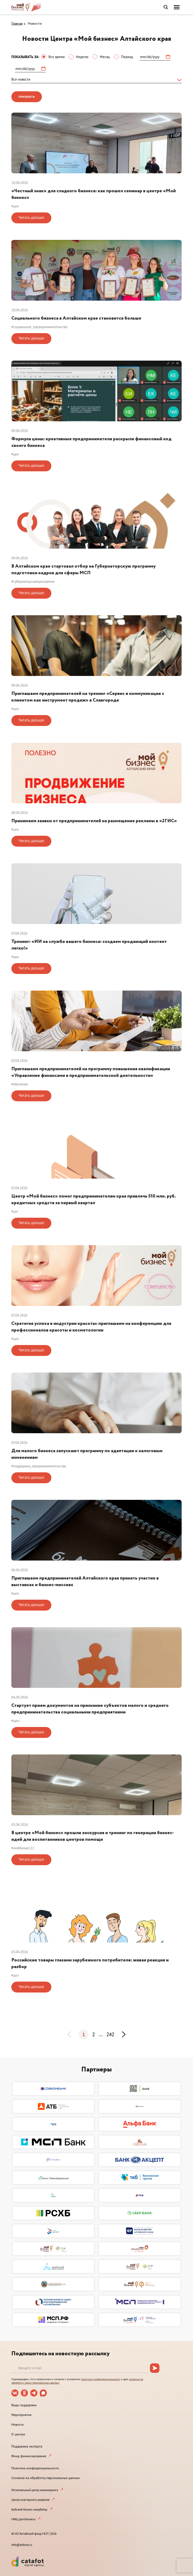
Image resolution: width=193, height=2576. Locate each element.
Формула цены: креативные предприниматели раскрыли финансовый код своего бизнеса (91, 442)
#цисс (15, 1720)
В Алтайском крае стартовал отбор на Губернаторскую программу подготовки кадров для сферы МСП (83, 569)
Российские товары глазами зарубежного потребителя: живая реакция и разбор (90, 1963)
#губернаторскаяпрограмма (32, 581)
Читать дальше (31, 217)
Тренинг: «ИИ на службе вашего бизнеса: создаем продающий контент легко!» (89, 945)
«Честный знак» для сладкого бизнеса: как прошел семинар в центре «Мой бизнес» (93, 194)
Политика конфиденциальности (35, 2468)
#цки (15, 454)
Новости (35, 23)
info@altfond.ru (21, 2545)
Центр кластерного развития (30, 2500)
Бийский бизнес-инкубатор (29, 2509)
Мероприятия (21, 2415)
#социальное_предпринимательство (39, 327)
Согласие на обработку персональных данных (45, 2478)
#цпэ (15, 1975)
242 (110, 2034)
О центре (18, 2434)
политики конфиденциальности (100, 2379)
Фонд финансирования (28, 2456)
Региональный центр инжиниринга (34, 2490)
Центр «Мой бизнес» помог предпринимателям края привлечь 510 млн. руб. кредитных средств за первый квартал (93, 1199)
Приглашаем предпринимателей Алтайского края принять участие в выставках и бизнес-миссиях (85, 1581)
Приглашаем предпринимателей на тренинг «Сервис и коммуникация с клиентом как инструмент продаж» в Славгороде (87, 697)
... (101, 2034)
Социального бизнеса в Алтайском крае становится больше (76, 318)
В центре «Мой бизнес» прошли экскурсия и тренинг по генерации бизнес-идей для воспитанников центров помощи (92, 1836)
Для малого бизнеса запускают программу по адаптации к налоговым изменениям (86, 1454)
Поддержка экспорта (26, 2446)
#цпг (14, 1211)
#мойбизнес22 (22, 1848)
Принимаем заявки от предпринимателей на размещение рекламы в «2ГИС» (94, 820)
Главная (17, 23)
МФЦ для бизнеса (23, 2519)
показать (26, 97)
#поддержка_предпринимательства (38, 1466)
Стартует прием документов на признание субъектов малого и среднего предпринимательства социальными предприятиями (90, 1709)
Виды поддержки (24, 2405)
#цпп (15, 206)
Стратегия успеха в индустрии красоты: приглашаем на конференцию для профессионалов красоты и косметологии (91, 1327)
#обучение (19, 1084)
